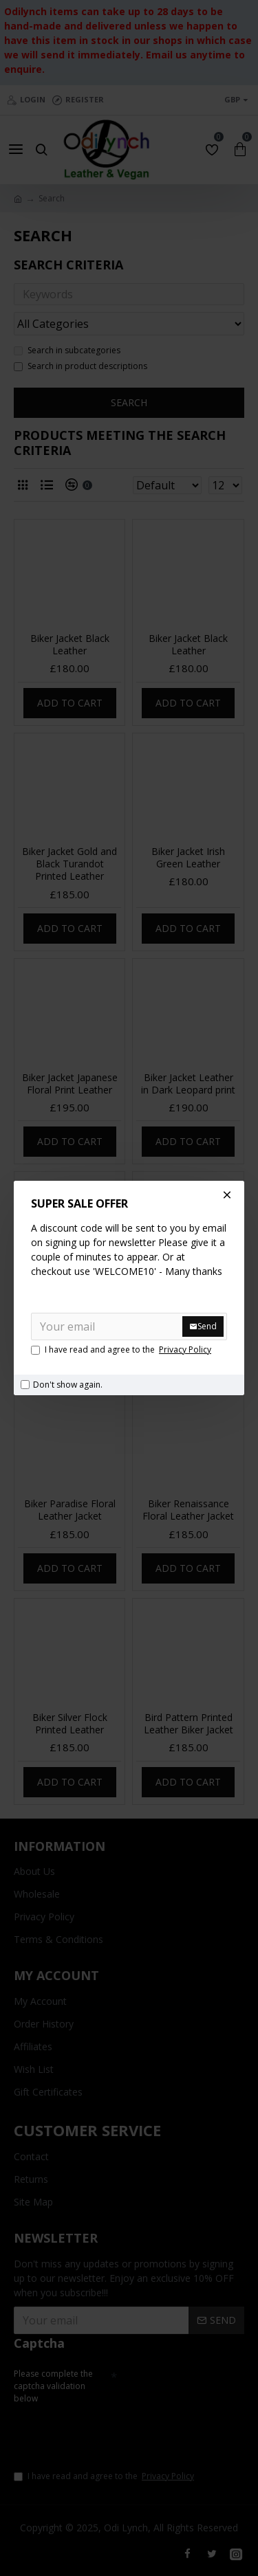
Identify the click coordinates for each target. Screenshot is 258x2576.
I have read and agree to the (122, 1350)
